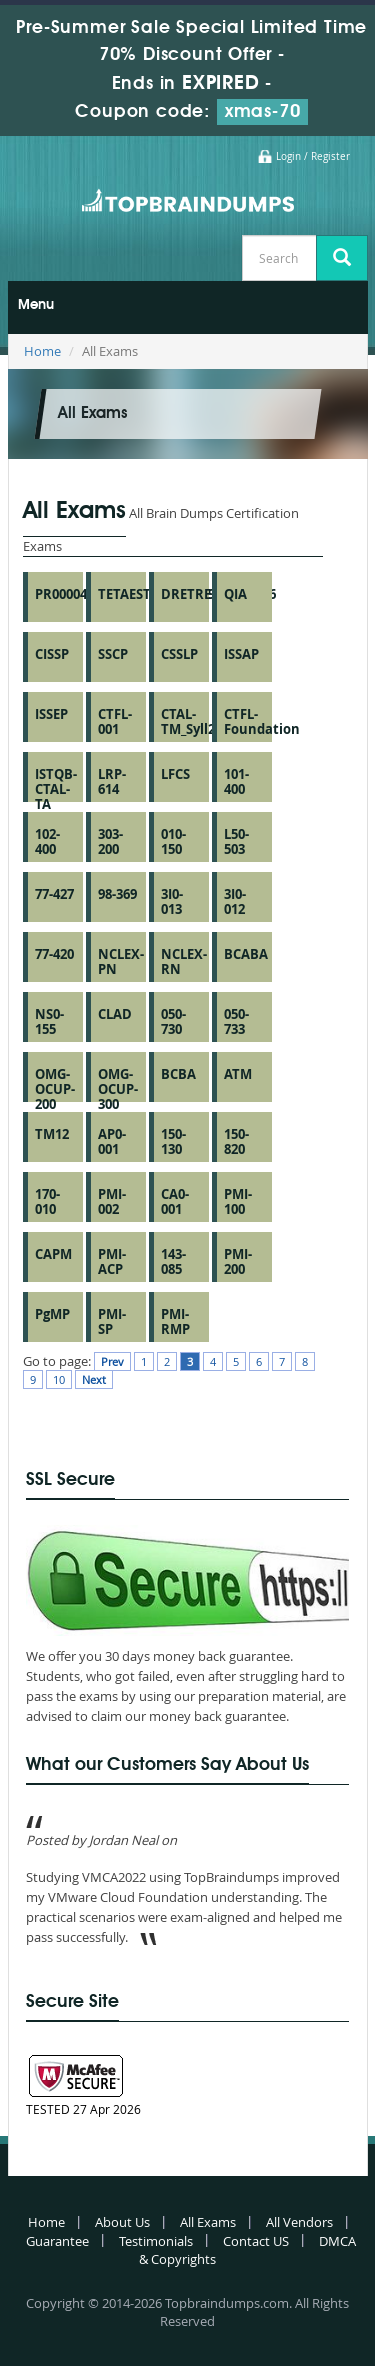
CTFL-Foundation (262, 721)
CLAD (115, 1014)
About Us (122, 2222)
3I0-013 (172, 901)
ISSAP (241, 654)
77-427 (54, 894)
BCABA (246, 954)
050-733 (236, 1021)
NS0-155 (49, 1021)
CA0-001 (175, 1201)
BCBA (178, 1074)
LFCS (175, 774)
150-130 (173, 1141)
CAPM (53, 1254)
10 (59, 1379)
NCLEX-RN (184, 961)
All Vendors (299, 2222)
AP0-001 (112, 1141)
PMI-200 (238, 1261)
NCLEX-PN (121, 961)
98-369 (117, 894)
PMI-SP (112, 1321)
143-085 (173, 1261)
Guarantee (57, 2241)
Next (94, 1379)
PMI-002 (112, 1201)
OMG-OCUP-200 (55, 1089)
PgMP (52, 1314)
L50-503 (236, 841)
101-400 (236, 781)
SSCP (113, 654)
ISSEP (51, 714)
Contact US (256, 2241)
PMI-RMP (175, 1321)
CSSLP (179, 654)
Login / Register (313, 156)
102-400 (47, 841)
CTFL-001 (115, 721)
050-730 (173, 1021)
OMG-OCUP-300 (118, 1089)
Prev (112, 1361)
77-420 (54, 954)
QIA (235, 594)
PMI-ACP (112, 1261)
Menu (36, 305)
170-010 (47, 1201)
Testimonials (156, 2241)
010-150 (173, 841)
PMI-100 (238, 1201)
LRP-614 (112, 781)
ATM (238, 1074)
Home (42, 351)
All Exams (208, 2222)
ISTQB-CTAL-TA (56, 789)
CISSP (52, 654)
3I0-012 (235, 901)
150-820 (236, 1141)
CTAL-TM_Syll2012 (198, 721)
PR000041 (64, 594)
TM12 (52, 1134)
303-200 (110, 841)
